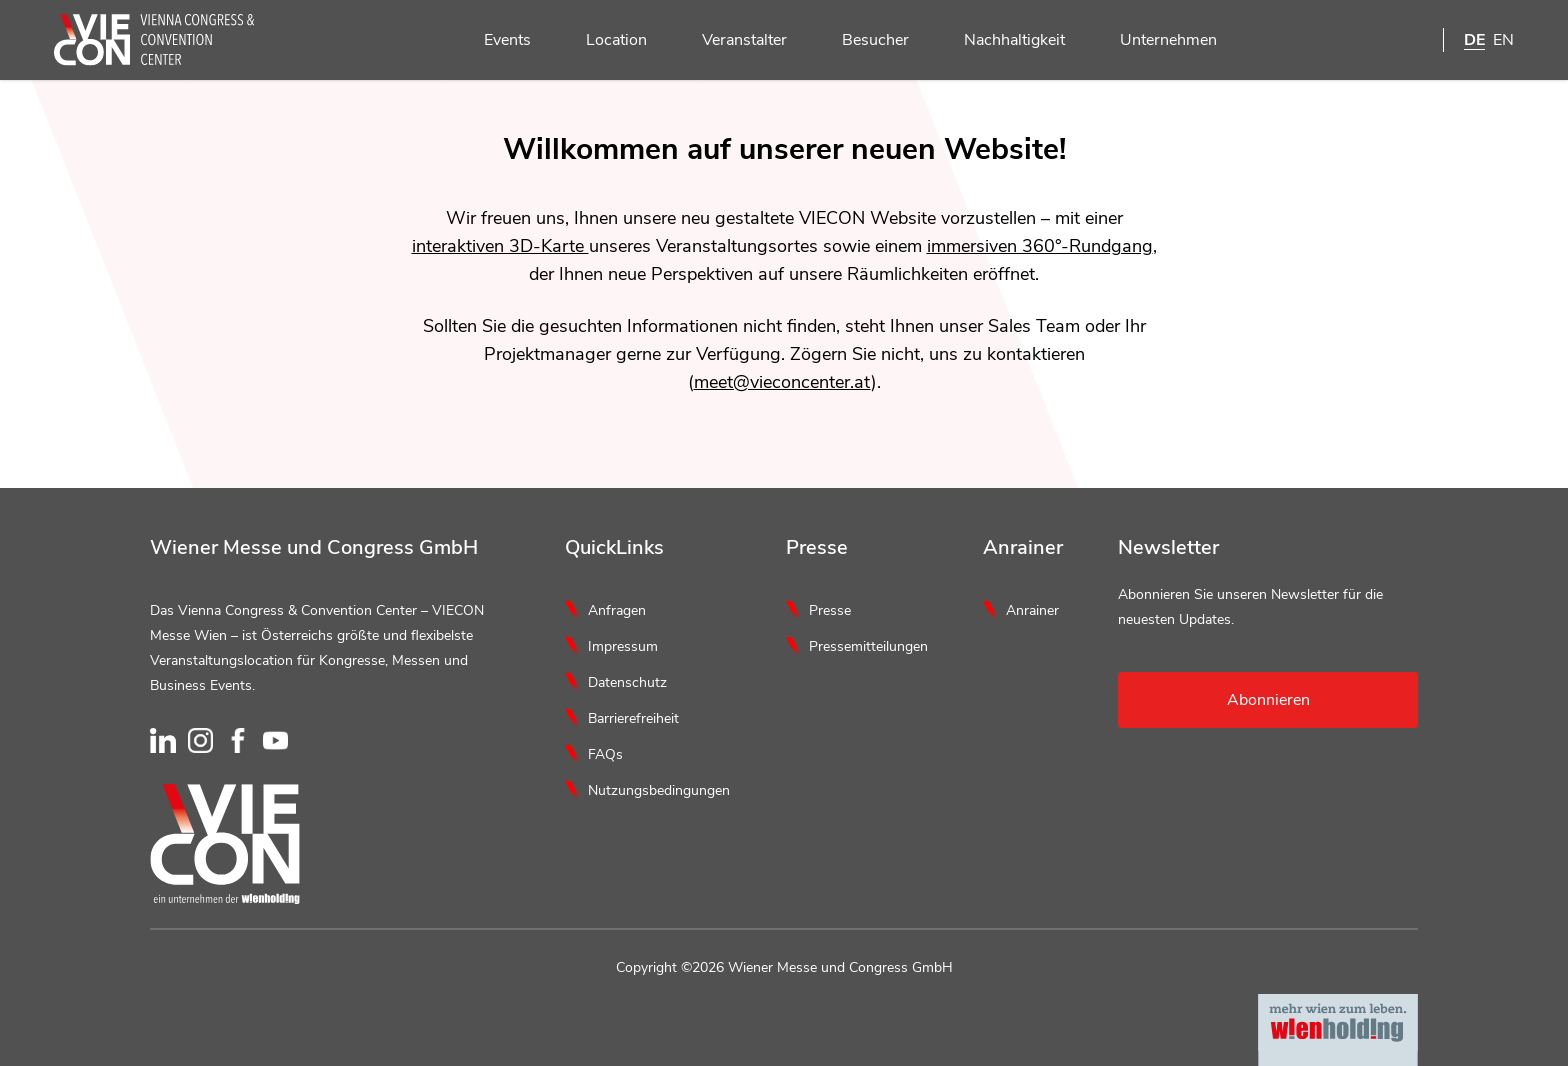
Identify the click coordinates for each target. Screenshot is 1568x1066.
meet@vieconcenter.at (782, 382)
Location (605, 40)
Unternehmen (1157, 40)
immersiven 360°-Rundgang (1040, 246)
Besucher (864, 40)
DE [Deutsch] (1474, 40)
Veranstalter (733, 40)
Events (496, 40)
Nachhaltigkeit (1003, 40)
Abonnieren (1268, 700)
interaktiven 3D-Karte (500, 246)
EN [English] (1503, 40)
